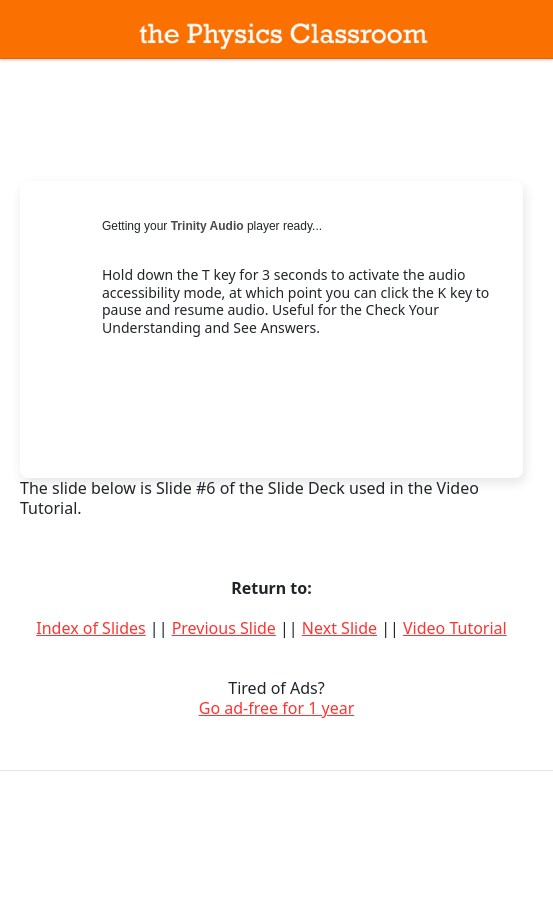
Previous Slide (224, 628)
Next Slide (339, 628)
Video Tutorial (455, 628)
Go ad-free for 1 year (277, 708)
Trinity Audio (207, 226)
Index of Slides (90, 628)
